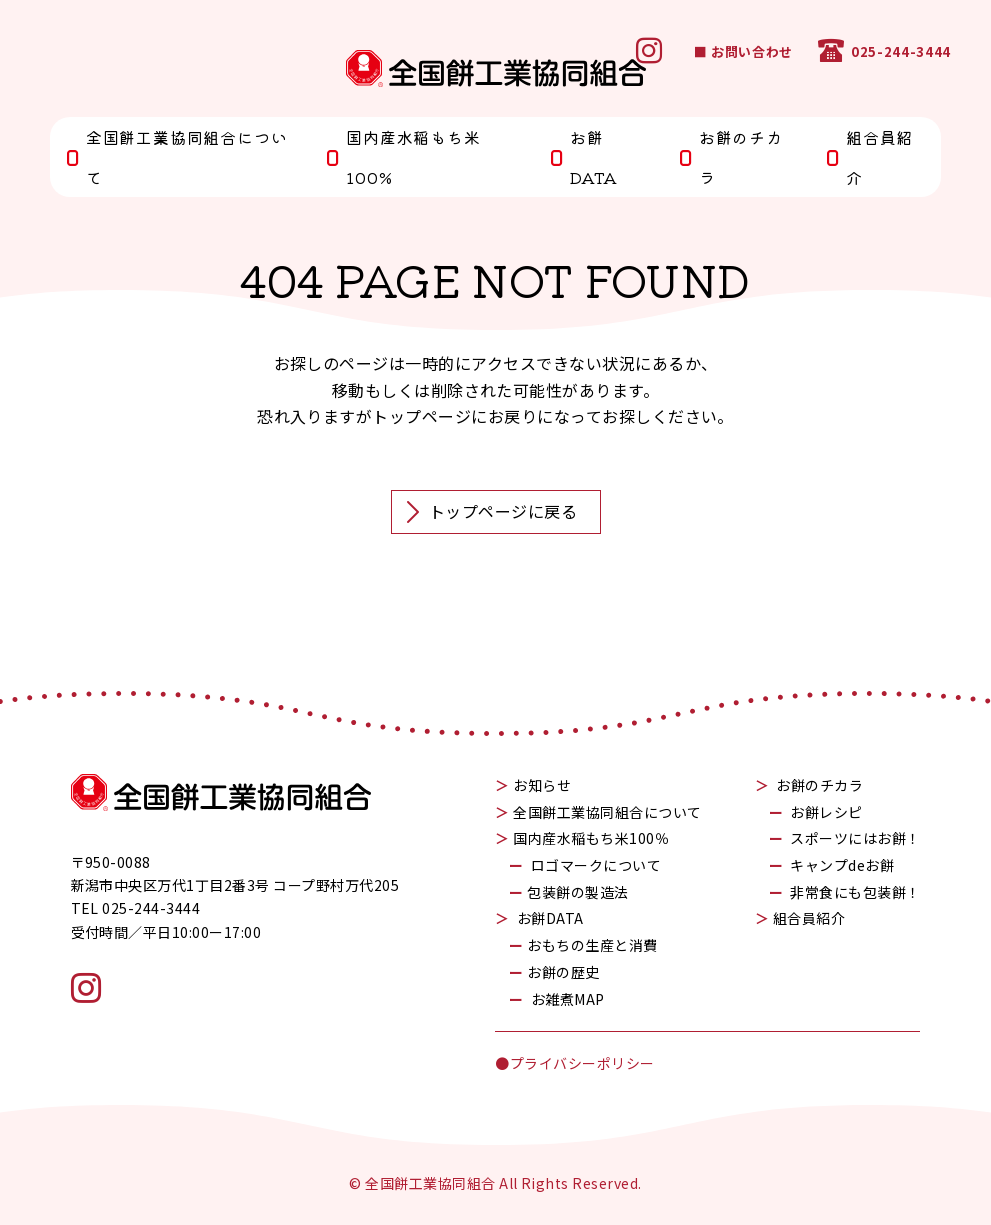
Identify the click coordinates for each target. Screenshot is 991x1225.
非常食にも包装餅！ (855, 892)
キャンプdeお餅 (842, 865)
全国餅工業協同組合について (176, 157)
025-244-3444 (884, 51)
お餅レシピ (826, 812)
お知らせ (542, 785)
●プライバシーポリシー (574, 1063)
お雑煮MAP (568, 999)
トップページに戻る (490, 512)
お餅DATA (583, 157)
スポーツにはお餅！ (855, 838)
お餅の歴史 (563, 972)
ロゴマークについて (596, 865)
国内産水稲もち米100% (402, 157)
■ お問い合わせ (743, 51)
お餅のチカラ (730, 157)
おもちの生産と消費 (592, 945)
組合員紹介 (869, 157)
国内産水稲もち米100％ (591, 838)
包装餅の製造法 (577, 892)
